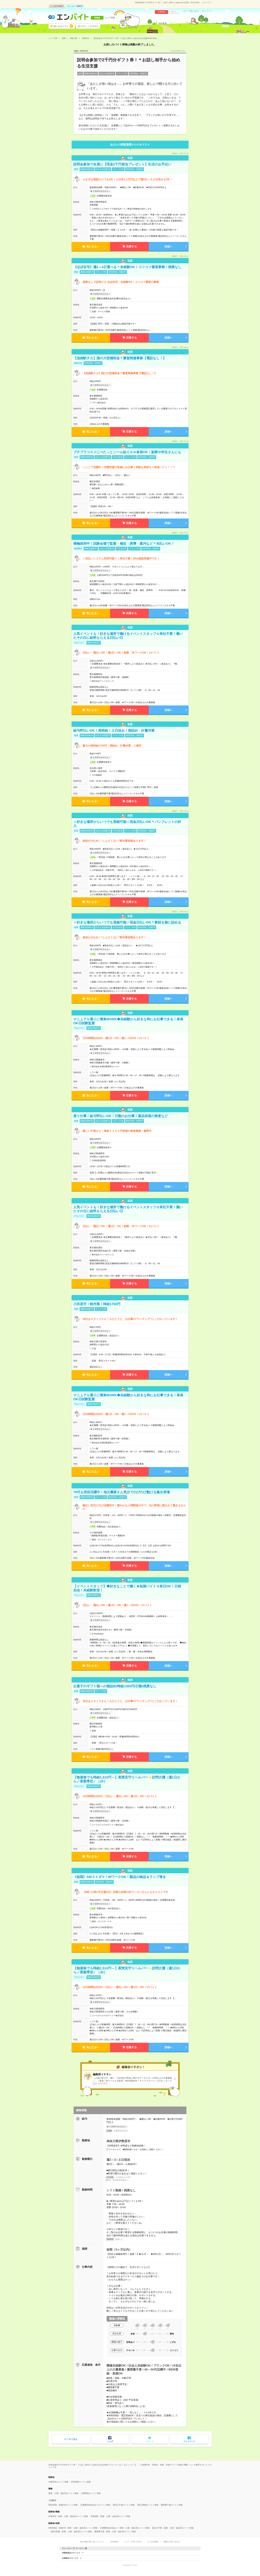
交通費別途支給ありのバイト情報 (95, 2505)
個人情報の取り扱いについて (92, 2542)
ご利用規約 (113, 2542)
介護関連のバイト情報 (91, 2493)
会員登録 (161, 12)
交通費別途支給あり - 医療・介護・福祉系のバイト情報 (125, 2528)
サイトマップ (207, 11)
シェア (110, 2441)
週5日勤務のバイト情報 (147, 2505)
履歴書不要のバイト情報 (172, 2505)
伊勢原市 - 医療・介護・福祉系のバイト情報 (68, 2516)
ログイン (174, 12)
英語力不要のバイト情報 (124, 2505)
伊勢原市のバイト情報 (58, 2482)
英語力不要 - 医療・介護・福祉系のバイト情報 (173, 2528)
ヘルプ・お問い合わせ (190, 11)
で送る (70, 2439)
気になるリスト (63, 26)
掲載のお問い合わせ (171, 2542)
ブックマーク (189, 2441)
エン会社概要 (152, 2542)
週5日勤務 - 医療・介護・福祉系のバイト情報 (71, 2531)
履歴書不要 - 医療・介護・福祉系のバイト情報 (115, 2531)
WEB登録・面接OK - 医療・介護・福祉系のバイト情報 (72, 2528)
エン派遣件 (57, 6)
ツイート (150, 2441)
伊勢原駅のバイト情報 (81, 2482)
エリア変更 (110, 18)
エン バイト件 (75, 6)
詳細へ (169, 246)
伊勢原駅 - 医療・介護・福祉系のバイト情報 (110, 2516)
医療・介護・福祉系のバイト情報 (63, 2493)
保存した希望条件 (89, 26)
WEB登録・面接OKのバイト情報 (63, 2505)
